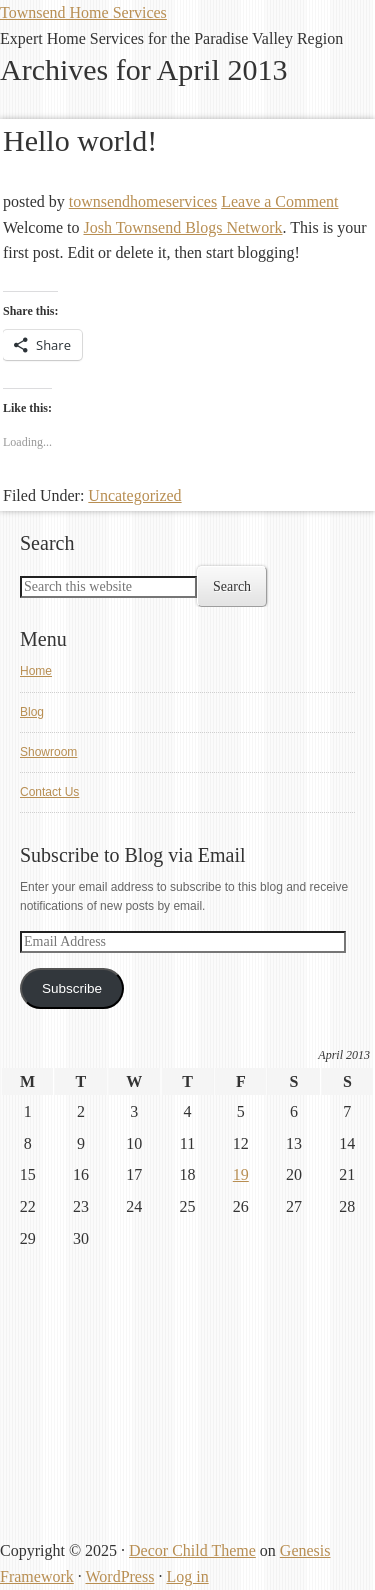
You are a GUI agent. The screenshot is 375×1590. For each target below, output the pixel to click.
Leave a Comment (279, 201)
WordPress (119, 1576)
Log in (187, 1576)
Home (36, 671)
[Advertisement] (150, 1406)
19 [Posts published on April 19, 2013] (241, 1174)
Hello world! (80, 140)
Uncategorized (134, 495)
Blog (32, 712)
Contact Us (49, 792)
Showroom (48, 752)
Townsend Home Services (83, 12)
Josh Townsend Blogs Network (182, 227)
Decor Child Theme (192, 1550)
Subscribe (72, 988)
